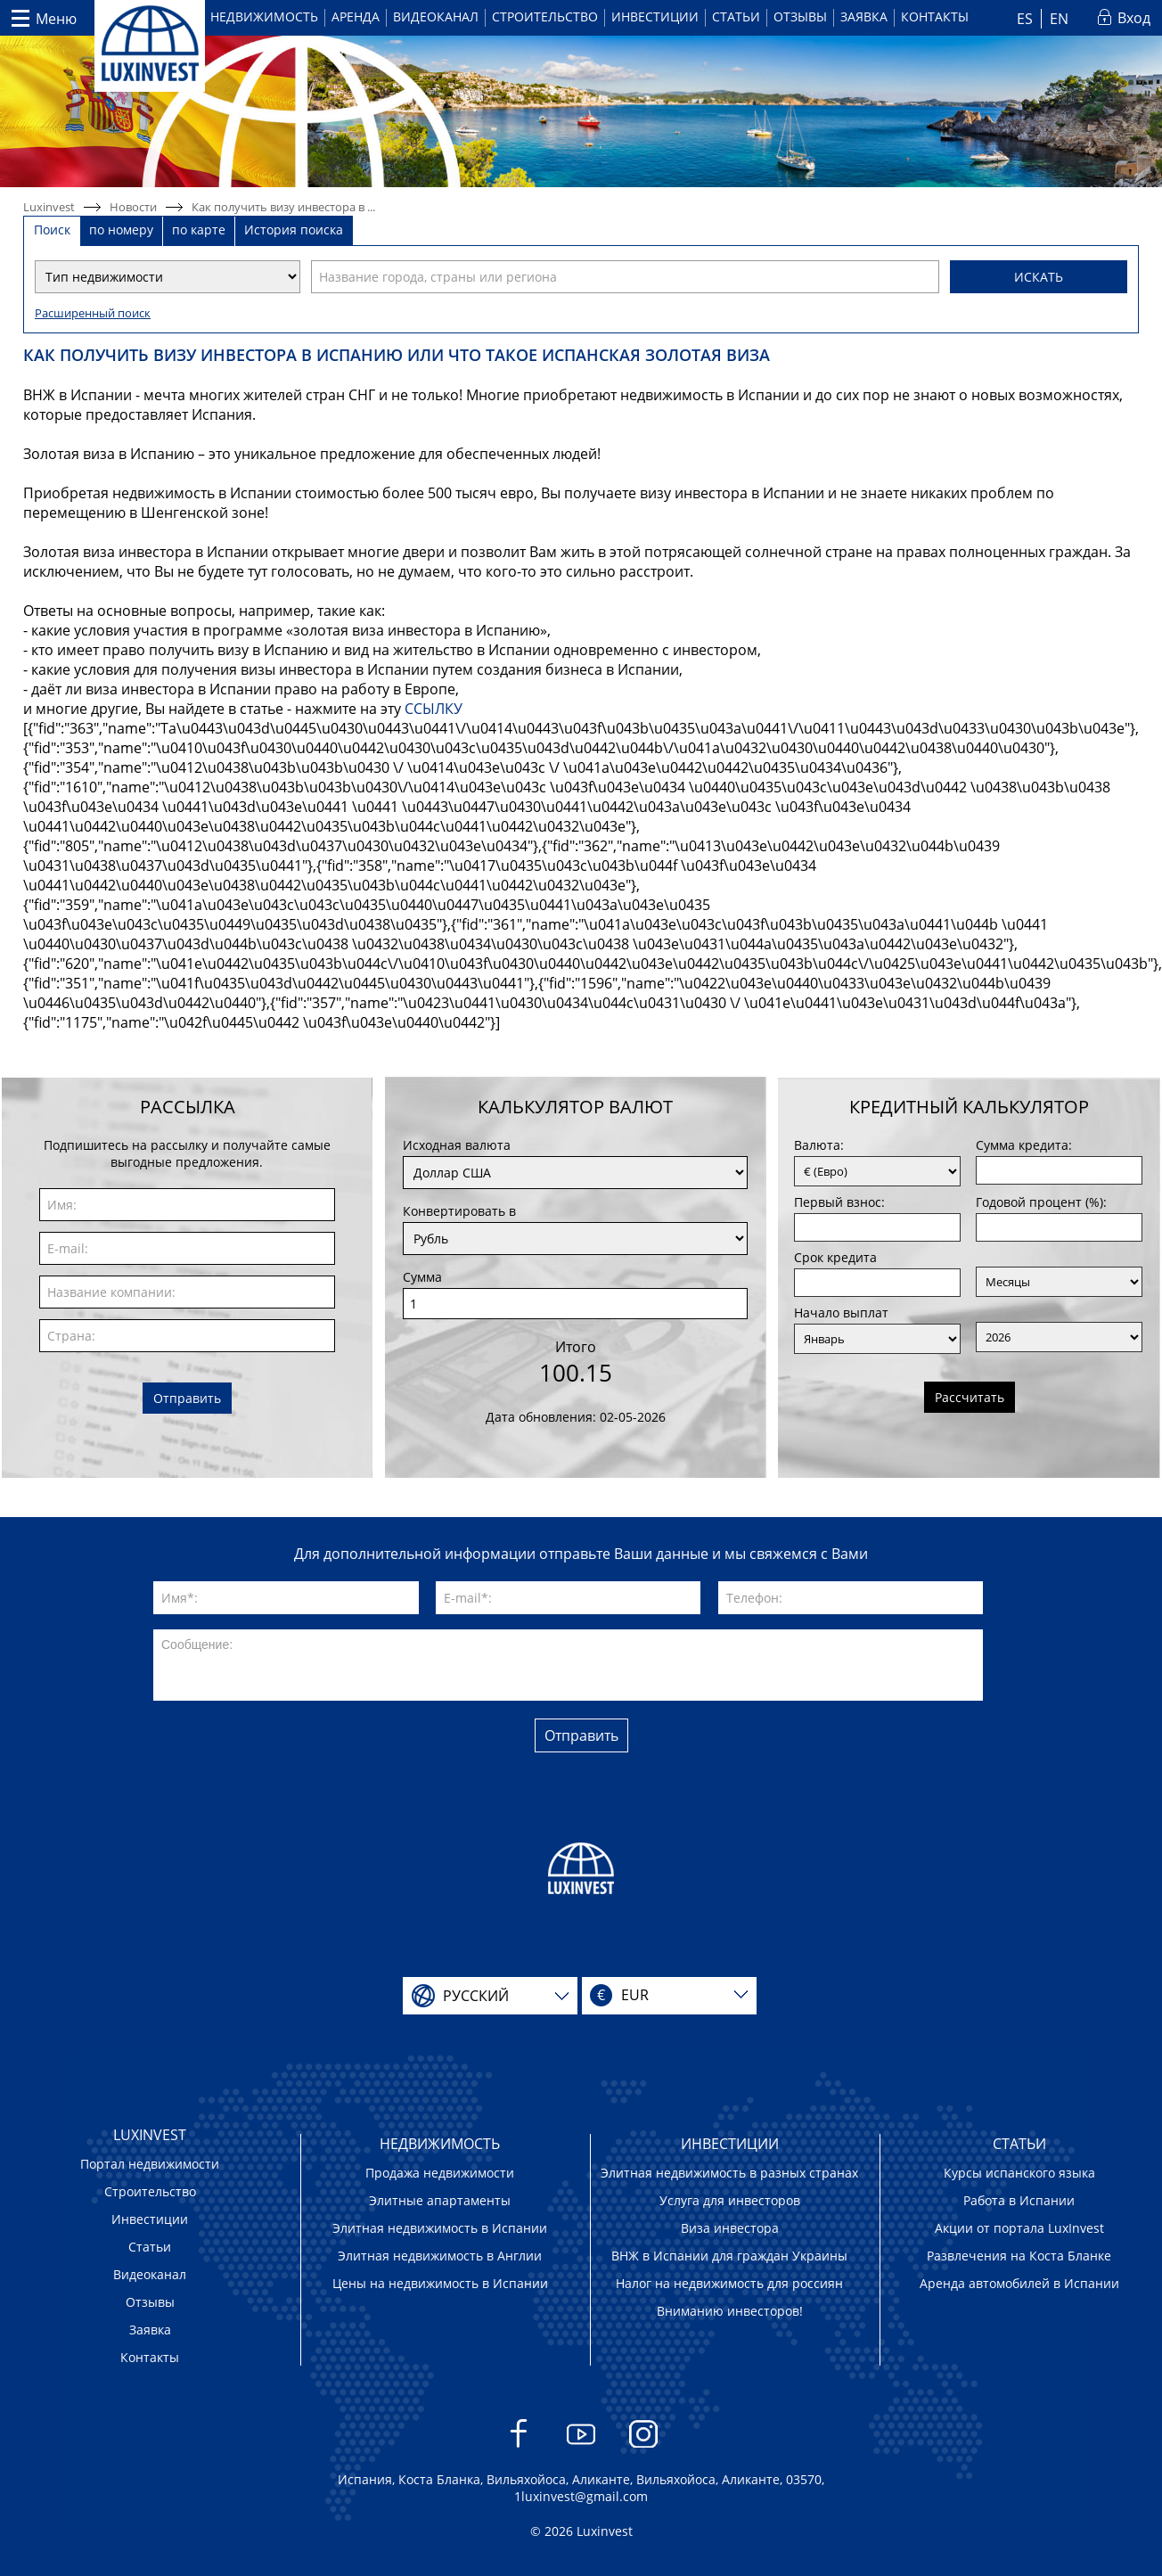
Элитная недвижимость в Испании (439, 2227)
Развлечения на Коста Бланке (1019, 2255)
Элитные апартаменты (440, 2200)
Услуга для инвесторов (729, 2200)
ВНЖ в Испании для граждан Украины (729, 2255)
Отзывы (800, 16)
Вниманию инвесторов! (730, 2310)
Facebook (519, 2442)
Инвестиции (655, 16)
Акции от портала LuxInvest (1019, 2227)
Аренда (355, 16)
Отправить (187, 1398)
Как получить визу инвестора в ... (283, 207)
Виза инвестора (730, 2227)
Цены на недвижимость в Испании (440, 2283)
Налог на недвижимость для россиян (729, 2283)
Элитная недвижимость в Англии (440, 2255)
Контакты (935, 16)
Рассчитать (969, 1397)
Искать (1038, 276)
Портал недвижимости (149, 2163)
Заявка (864, 16)
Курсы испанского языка (1019, 2172)
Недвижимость (264, 16)
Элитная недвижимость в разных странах (729, 2172)
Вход (1133, 18)
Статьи (736, 16)
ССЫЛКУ (433, 708)
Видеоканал (436, 16)
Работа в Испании (1019, 2200)
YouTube (581, 2442)
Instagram (643, 2442)
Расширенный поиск (93, 313)
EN (1059, 19)
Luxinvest (49, 207)
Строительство (545, 16)
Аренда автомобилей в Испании (1019, 2283)
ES (1025, 19)
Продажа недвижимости (439, 2172)
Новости (133, 207)
